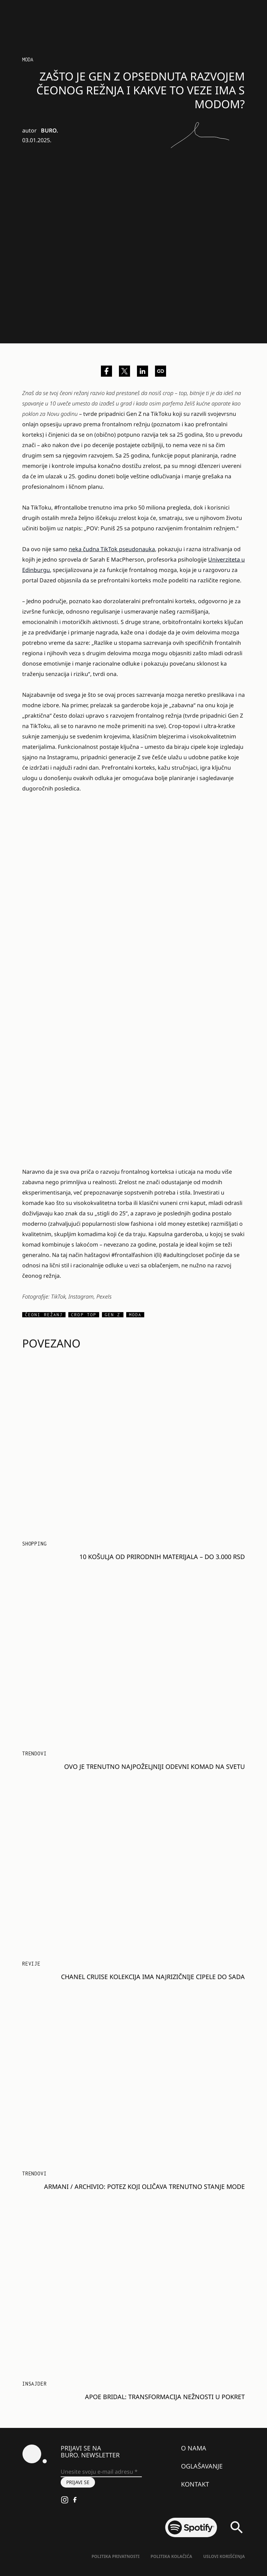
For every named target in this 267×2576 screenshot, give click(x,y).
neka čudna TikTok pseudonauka (112, 549)
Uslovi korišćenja (224, 2556)
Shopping (34, 1544)
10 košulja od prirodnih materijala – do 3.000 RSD (162, 1556)
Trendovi (34, 1753)
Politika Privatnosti (115, 2556)
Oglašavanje (202, 2466)
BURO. (49, 130)
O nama (193, 2448)
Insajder (34, 2384)
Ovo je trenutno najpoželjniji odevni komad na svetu (154, 1766)
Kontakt (195, 2484)
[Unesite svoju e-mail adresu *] (101, 2472)
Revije (31, 1964)
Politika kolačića (171, 2556)
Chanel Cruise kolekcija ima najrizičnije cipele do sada (153, 1976)
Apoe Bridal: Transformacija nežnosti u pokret (165, 2397)
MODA (27, 59)
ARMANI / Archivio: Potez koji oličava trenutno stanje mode (144, 2186)
